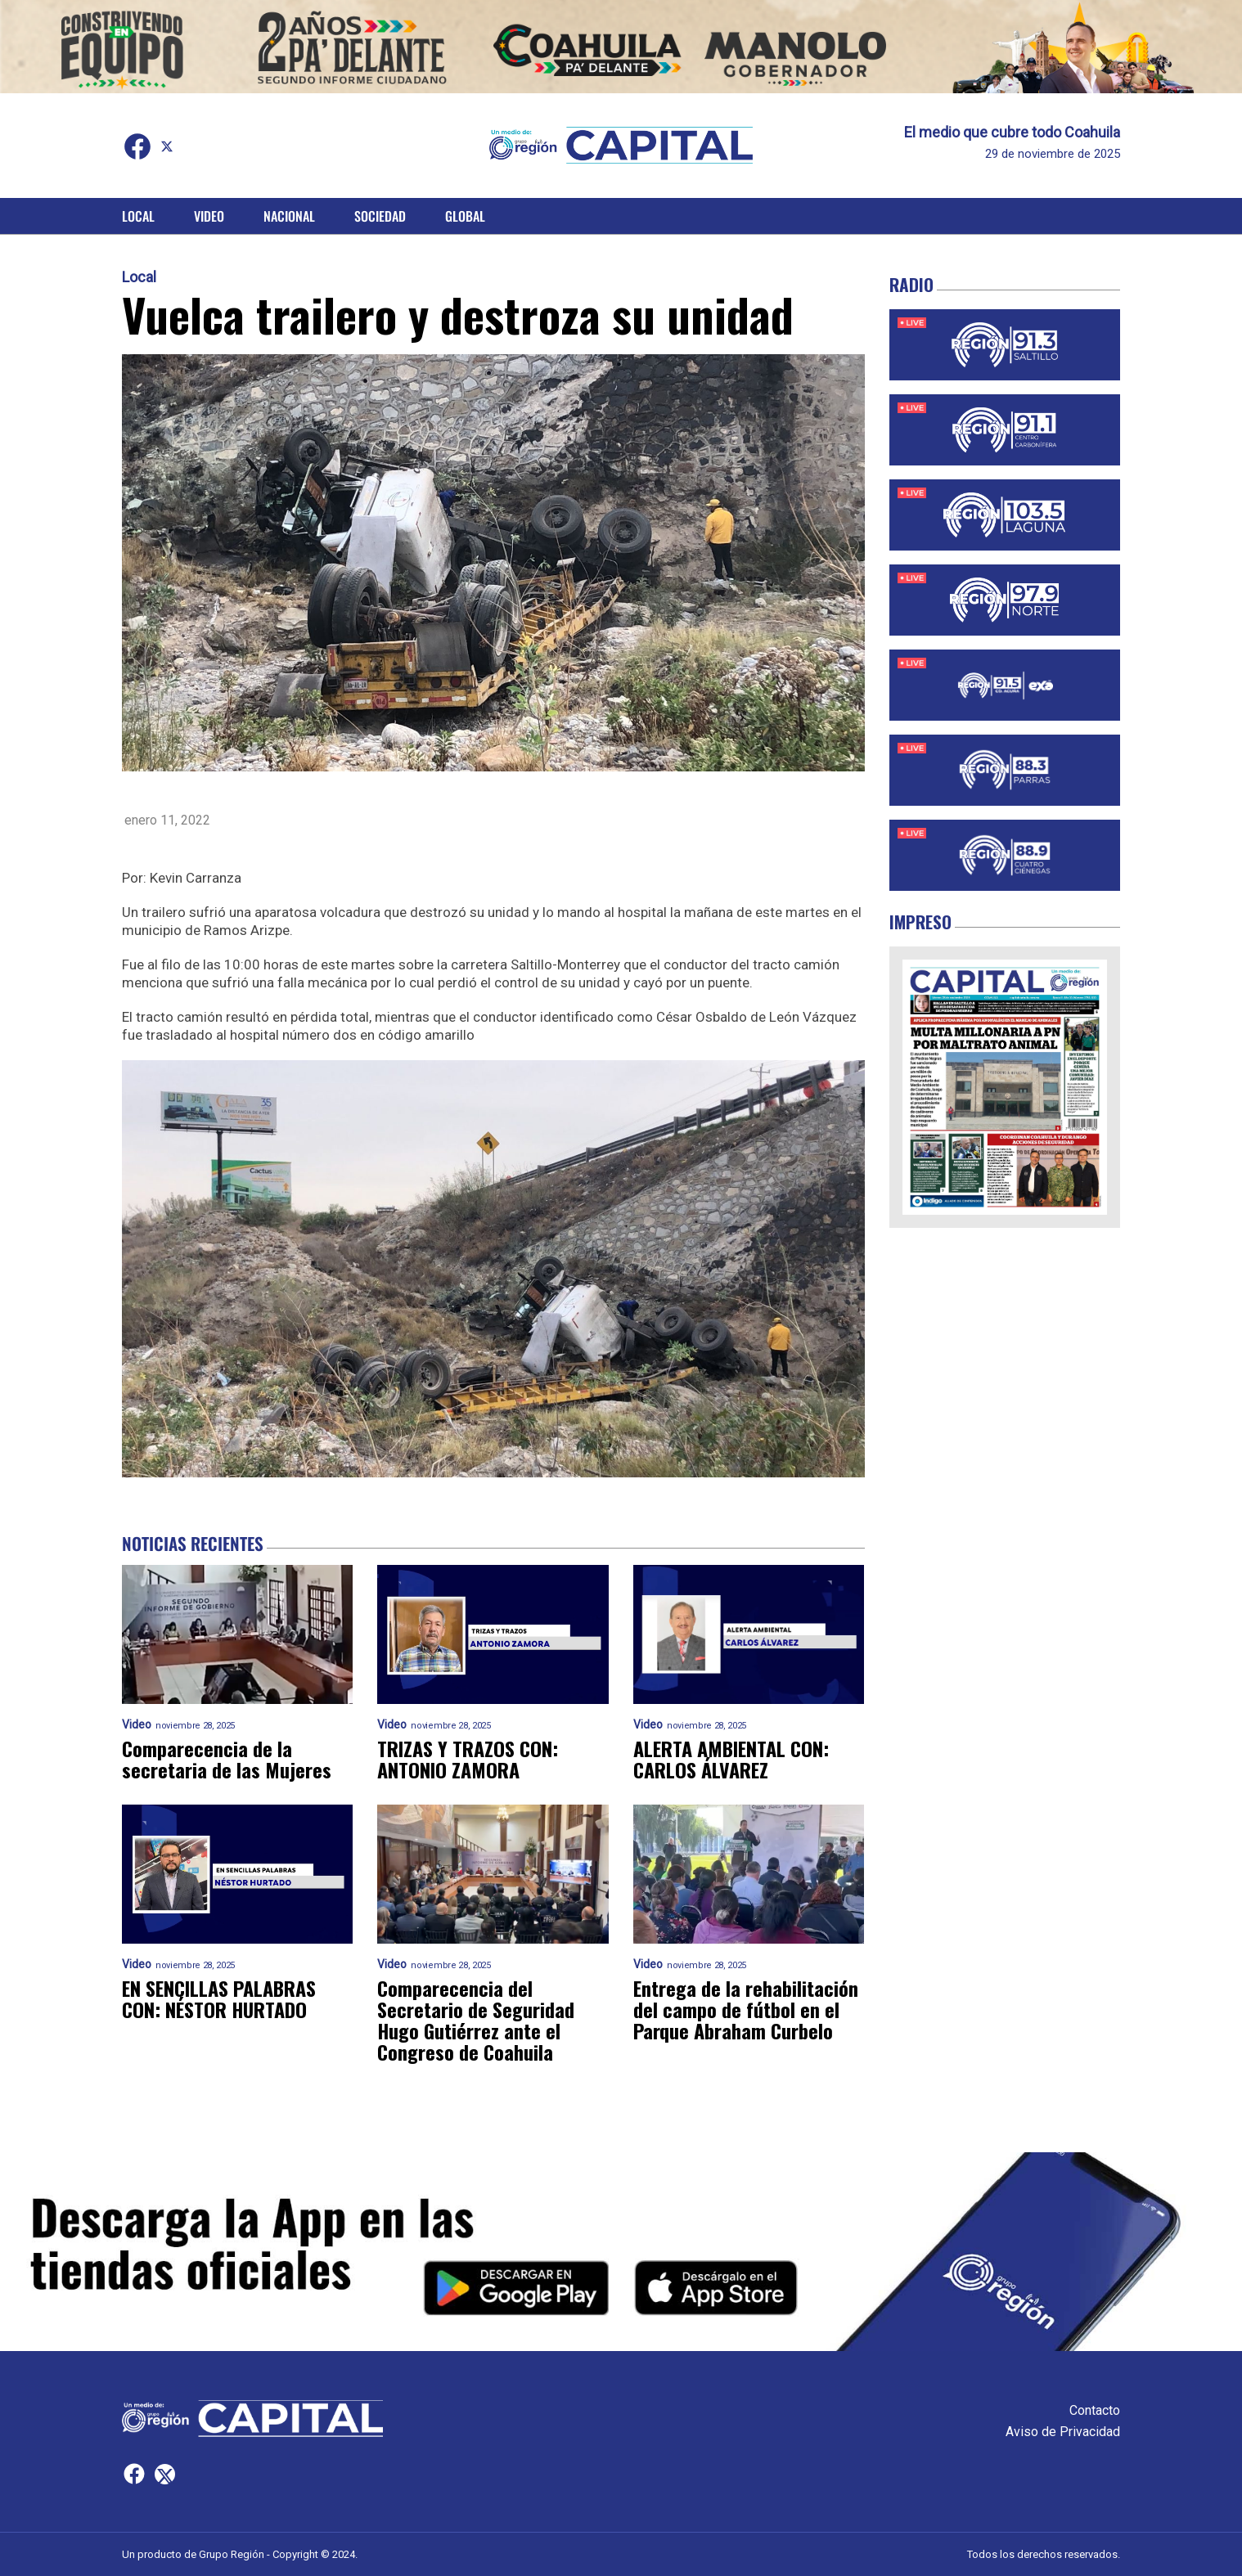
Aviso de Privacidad (1063, 2431)
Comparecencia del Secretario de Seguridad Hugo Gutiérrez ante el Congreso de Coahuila (475, 2019)
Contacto (1094, 2410)
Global (465, 216)
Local (138, 216)
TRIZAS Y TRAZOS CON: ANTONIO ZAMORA (467, 1759)
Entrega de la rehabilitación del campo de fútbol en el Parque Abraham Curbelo (745, 2009)
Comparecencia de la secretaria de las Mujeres (226, 1759)
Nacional (289, 216)
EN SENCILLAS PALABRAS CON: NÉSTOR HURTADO (219, 1998)
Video (209, 216)
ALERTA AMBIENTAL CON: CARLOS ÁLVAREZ (731, 1759)
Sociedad (380, 216)
